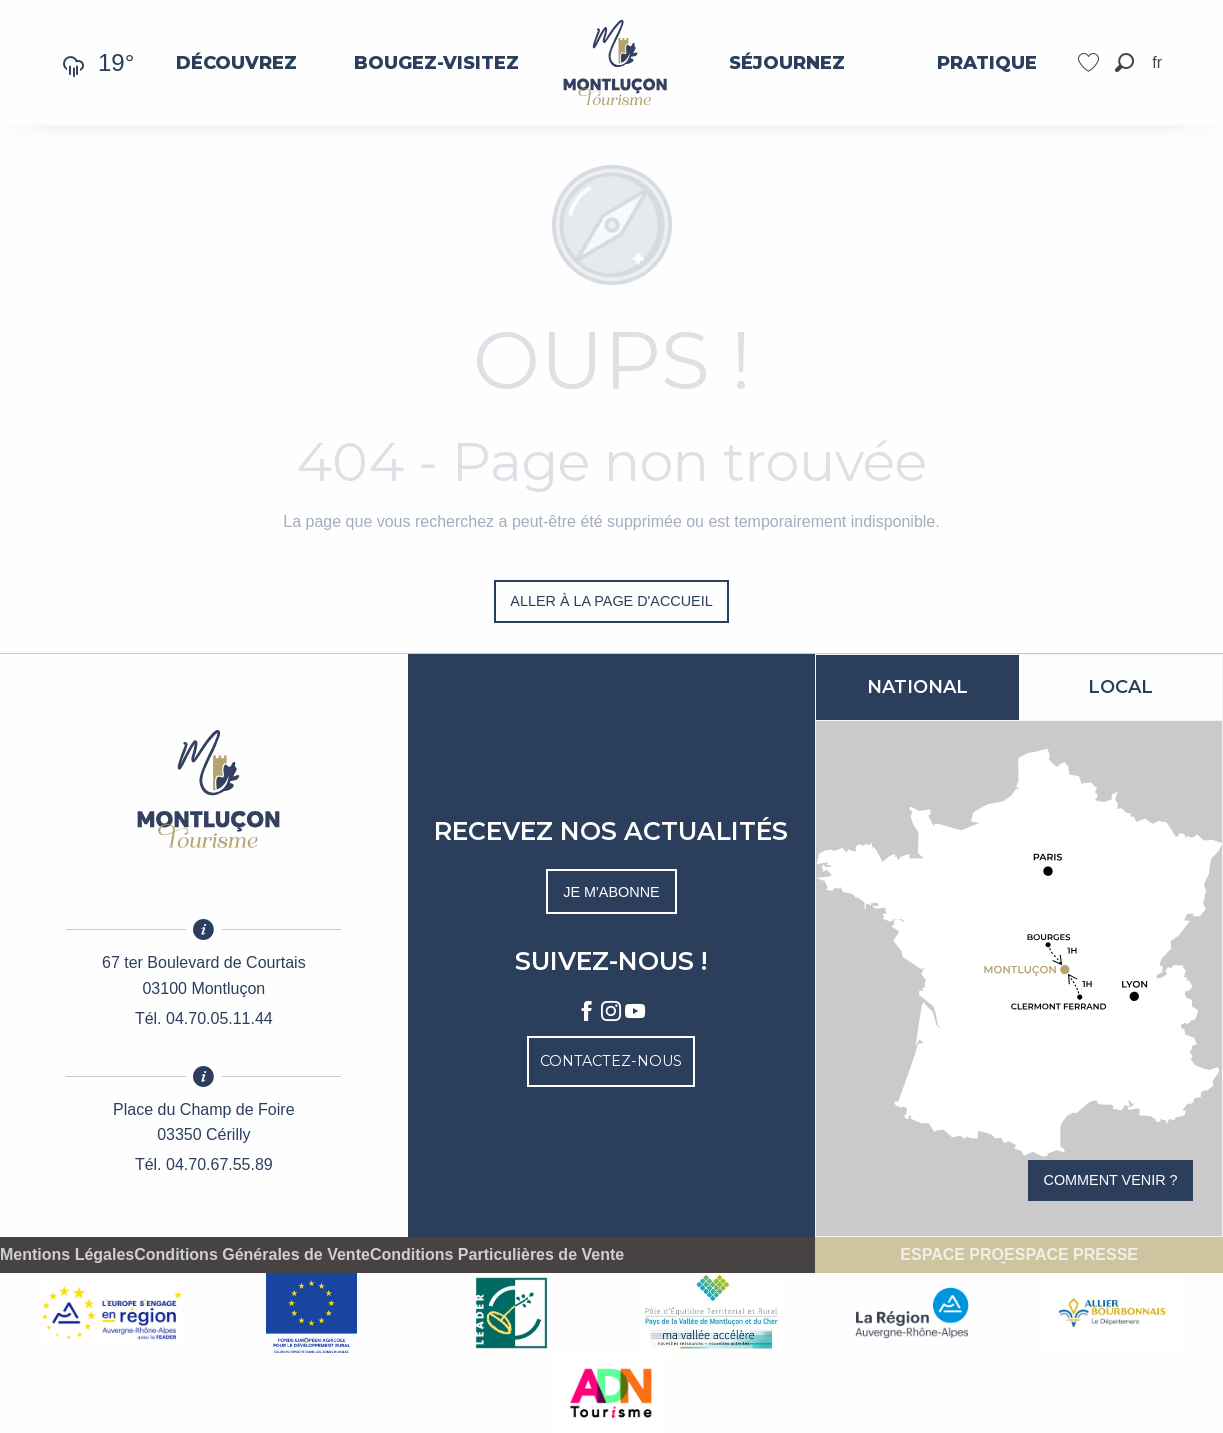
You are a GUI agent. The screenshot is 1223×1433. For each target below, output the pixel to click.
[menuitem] (236, 63)
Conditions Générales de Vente (252, 1255)
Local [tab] (1120, 687)
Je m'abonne (611, 892)
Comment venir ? (1111, 1180)
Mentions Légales (67, 1255)
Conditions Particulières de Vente (497, 1255)
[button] (1124, 62)
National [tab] (917, 687)
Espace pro (952, 1255)
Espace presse (1071, 1255)
